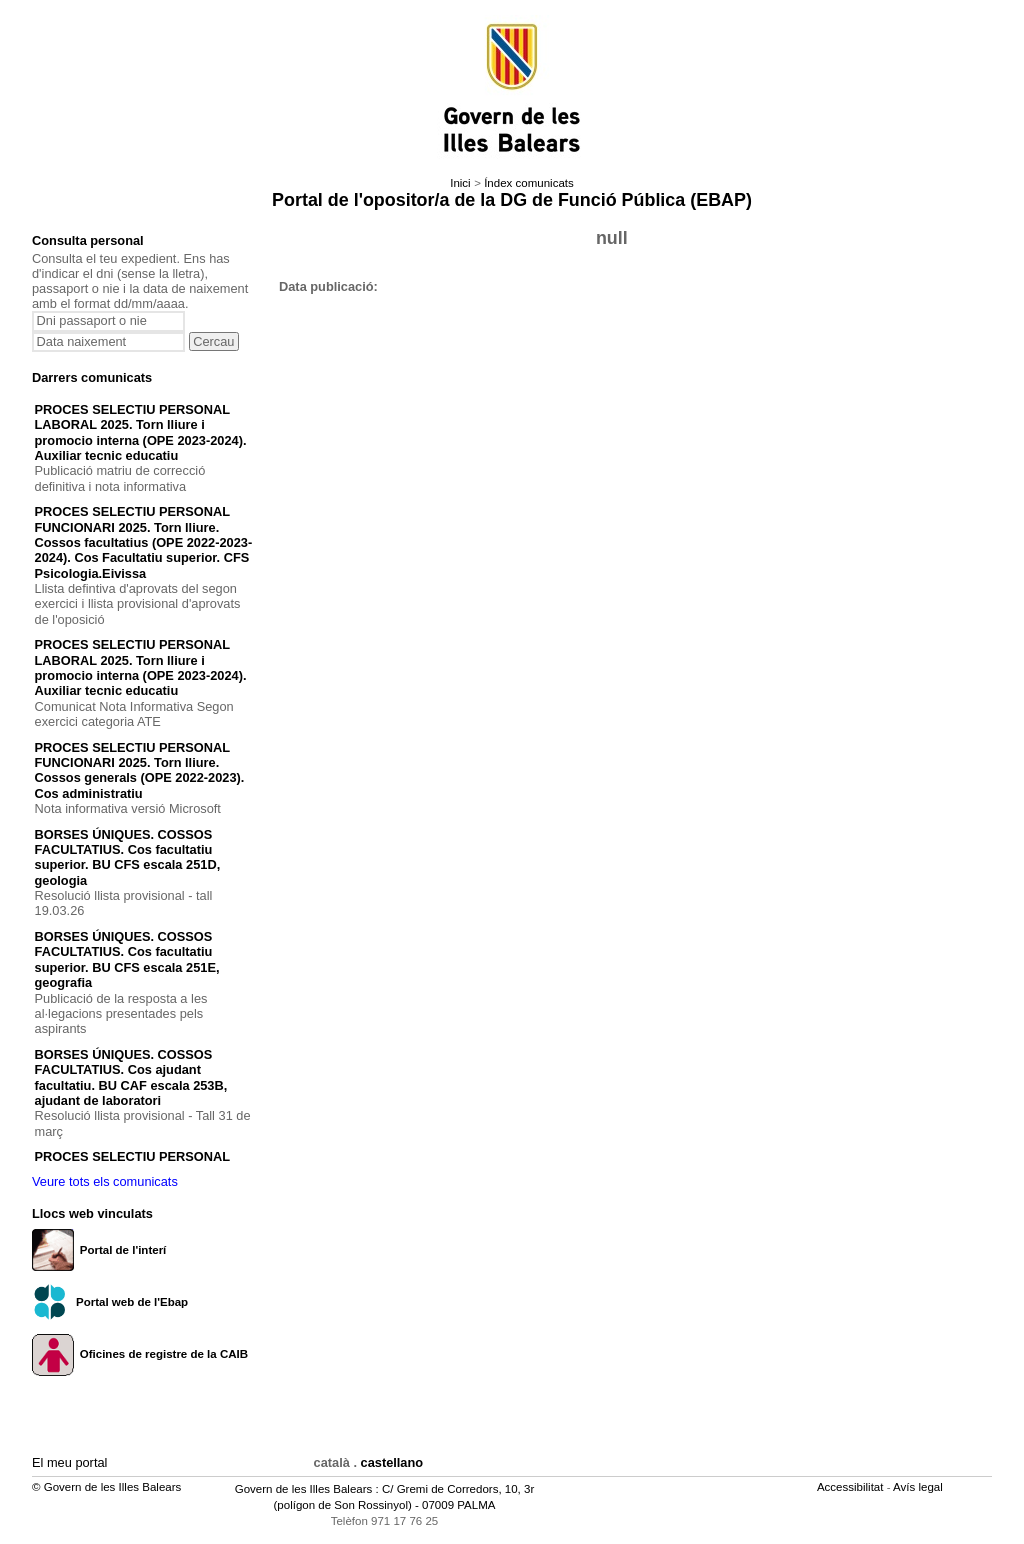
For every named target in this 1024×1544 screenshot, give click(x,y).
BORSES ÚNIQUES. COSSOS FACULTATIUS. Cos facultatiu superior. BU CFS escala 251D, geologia (128, 857)
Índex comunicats (529, 183)
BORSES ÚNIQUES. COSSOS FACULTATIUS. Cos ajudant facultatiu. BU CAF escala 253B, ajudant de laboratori (131, 1077)
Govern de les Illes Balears (304, 1489)
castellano (392, 1462)
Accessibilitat (852, 1487)
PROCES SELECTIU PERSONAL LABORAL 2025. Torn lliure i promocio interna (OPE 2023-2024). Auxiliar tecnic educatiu (141, 432)
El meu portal (69, 1462)
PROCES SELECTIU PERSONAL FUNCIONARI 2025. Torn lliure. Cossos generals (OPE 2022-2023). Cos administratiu (140, 770)
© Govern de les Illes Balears (106, 1487)
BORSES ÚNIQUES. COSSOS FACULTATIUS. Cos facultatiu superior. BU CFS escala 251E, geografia (127, 959)
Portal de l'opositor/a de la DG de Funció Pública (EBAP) (512, 200)
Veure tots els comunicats (105, 1181)
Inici (460, 183)
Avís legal (919, 1487)
